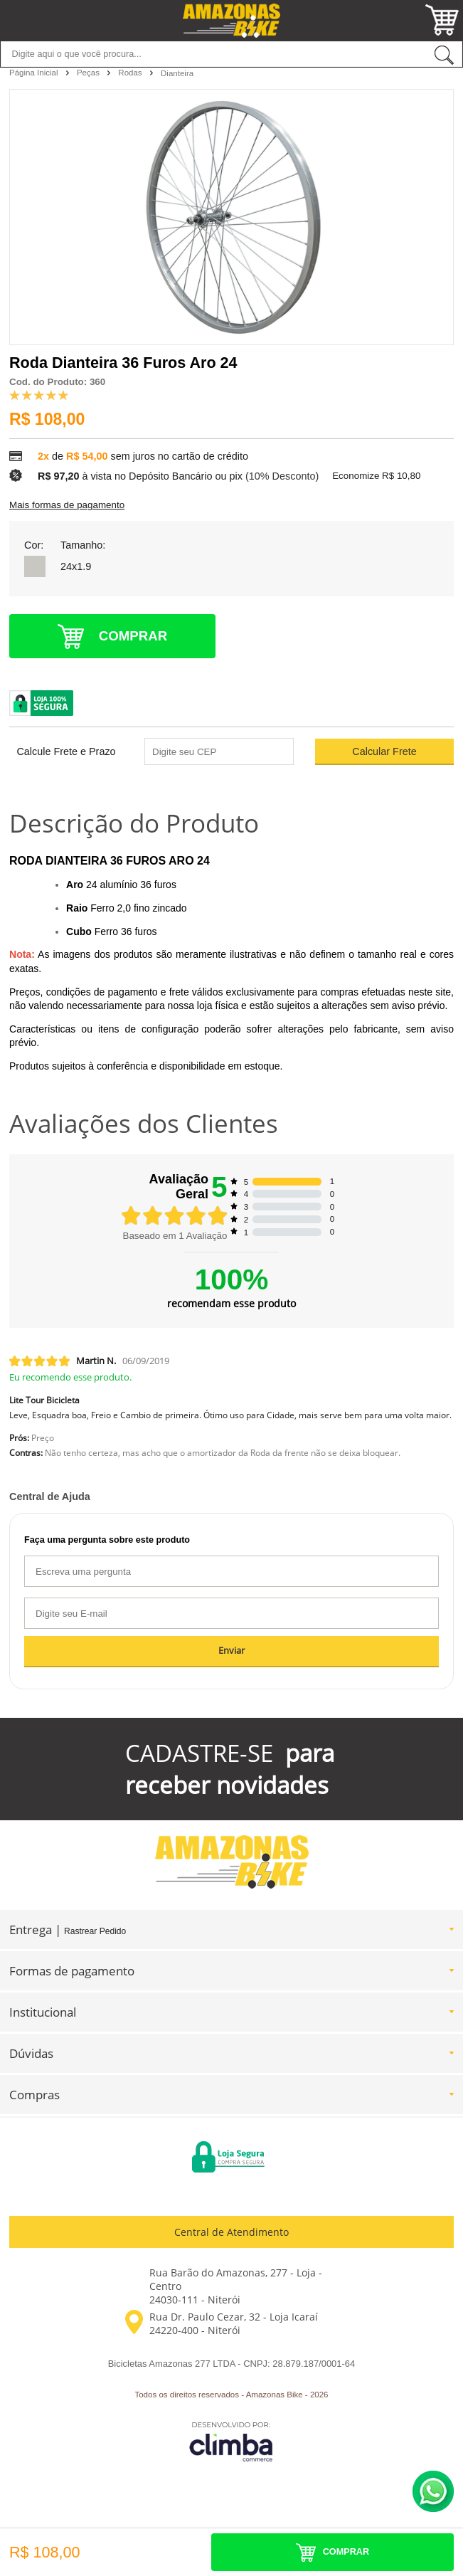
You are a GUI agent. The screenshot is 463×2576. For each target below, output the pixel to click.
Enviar (231, 1651)
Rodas (131, 72)
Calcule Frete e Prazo (65, 751)
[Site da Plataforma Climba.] (231, 2441)
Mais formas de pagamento (66, 505)
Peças (89, 72)
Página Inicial (34, 72)
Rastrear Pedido (95, 1931)
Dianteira (177, 73)
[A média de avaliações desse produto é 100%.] (39, 394)
